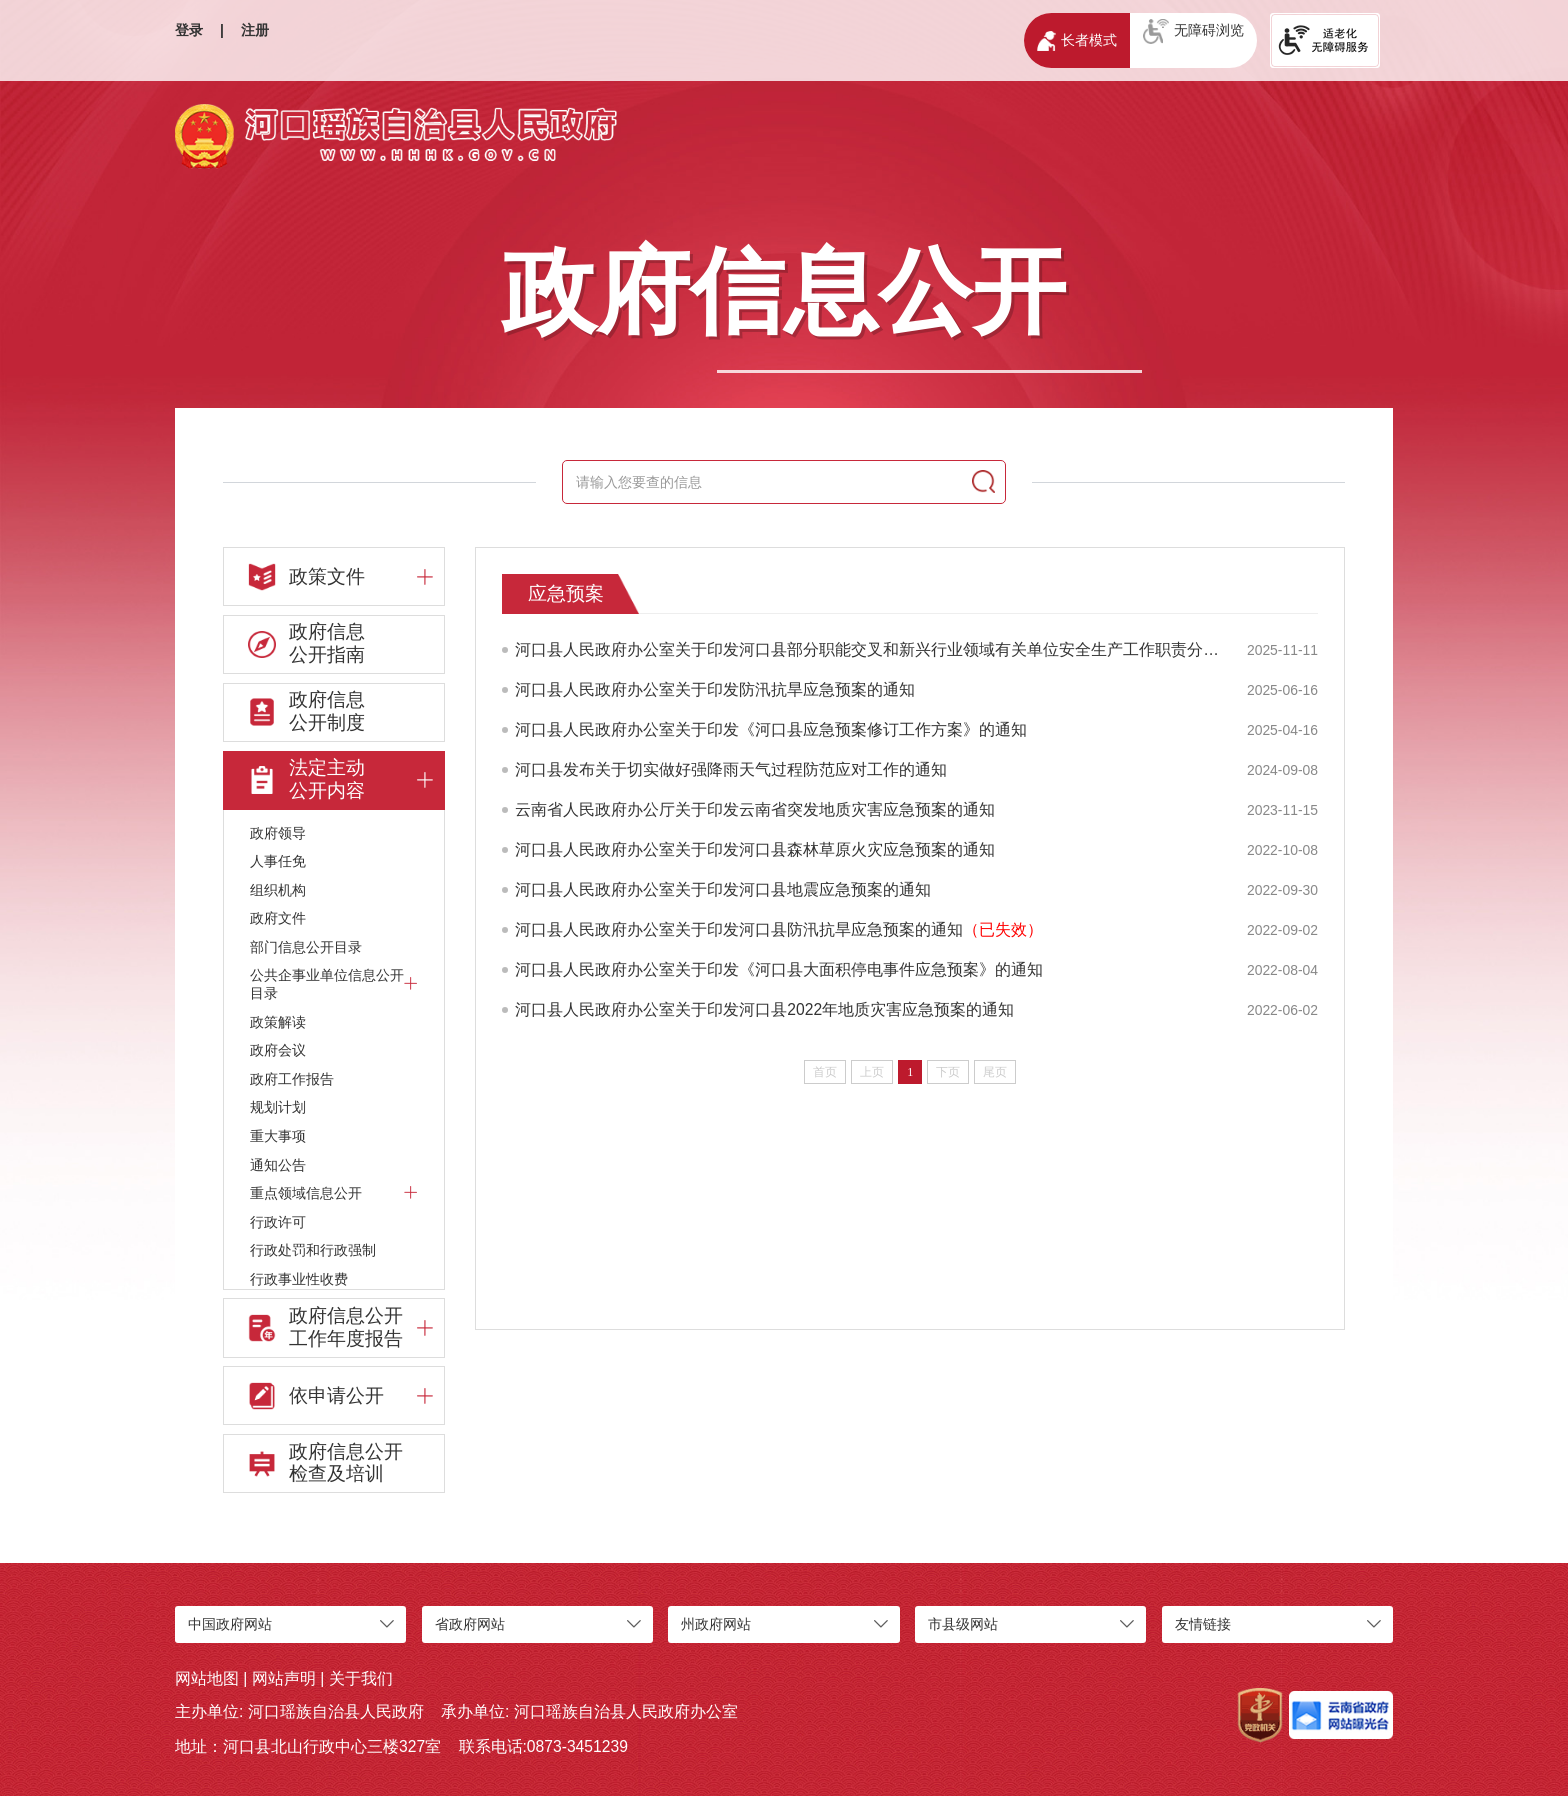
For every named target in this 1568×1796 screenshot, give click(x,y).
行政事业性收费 (299, 1279)
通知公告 (278, 1165)
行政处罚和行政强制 (313, 1250)
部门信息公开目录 (306, 947)
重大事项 (278, 1136)
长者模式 (1076, 41)
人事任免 (278, 861)
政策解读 (278, 1022)
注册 (255, 30)
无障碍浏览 (1193, 31)
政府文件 (278, 918)
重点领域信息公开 (334, 1192)
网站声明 (284, 1678)
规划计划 (278, 1107)
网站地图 (207, 1678)
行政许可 (278, 1222)
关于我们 (361, 1678)
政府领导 (278, 833)
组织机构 (278, 890)
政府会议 (278, 1050)
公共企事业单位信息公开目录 (334, 984)
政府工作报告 (292, 1079)
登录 (189, 30)
